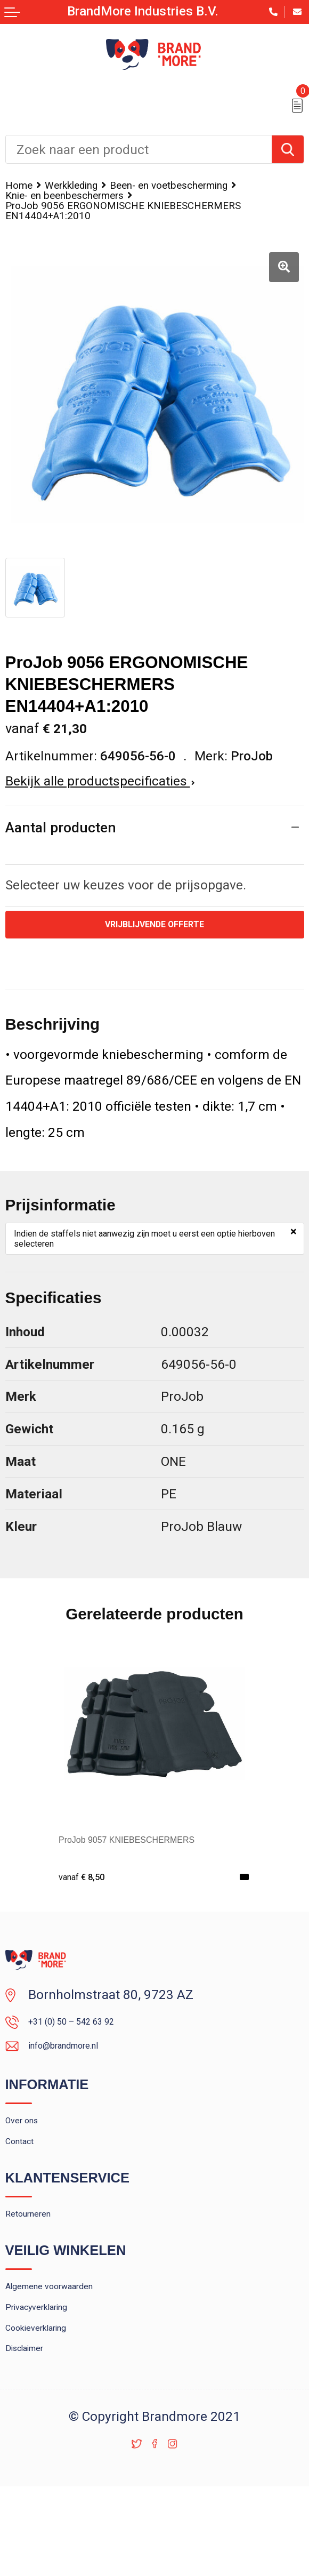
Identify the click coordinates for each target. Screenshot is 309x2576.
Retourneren (41, 2273)
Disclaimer (36, 2435)
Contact (27, 2194)
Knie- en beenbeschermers (83, 212)
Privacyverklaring (54, 2380)
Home (22, 186)
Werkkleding (89, 186)
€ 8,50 (88, 1905)
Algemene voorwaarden (73, 2352)
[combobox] (139, 149)
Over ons (30, 2166)
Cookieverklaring (53, 2407)
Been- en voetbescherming (82, 199)
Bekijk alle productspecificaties (100, 804)
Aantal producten (66, 851)
